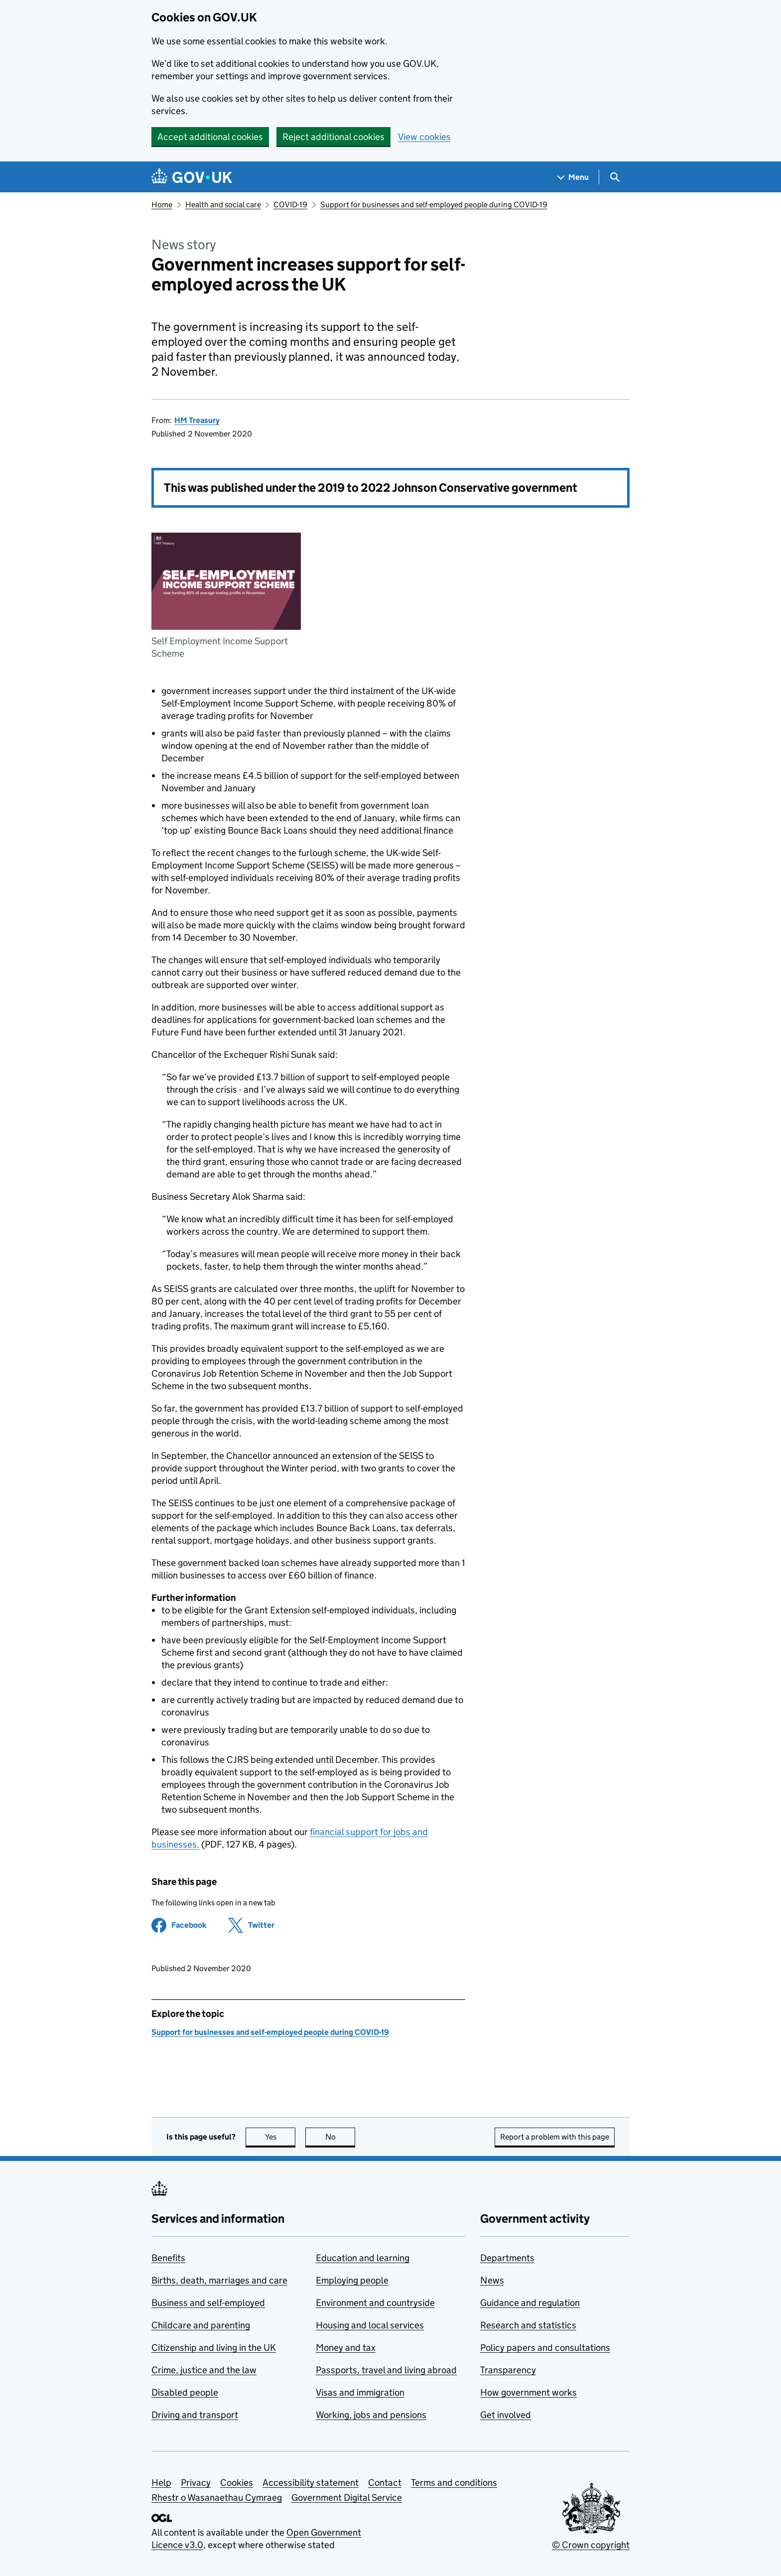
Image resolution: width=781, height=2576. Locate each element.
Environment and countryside (375, 2302)
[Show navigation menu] (573, 177)
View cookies (424, 137)
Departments (507, 2258)
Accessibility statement (310, 2482)
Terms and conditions (454, 2482)
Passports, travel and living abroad (386, 2370)
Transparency (508, 2370)
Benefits (168, 2258)
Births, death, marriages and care (219, 2280)
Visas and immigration (360, 2392)
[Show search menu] (614, 177)
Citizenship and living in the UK (213, 2347)
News (492, 2280)
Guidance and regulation (530, 2302)
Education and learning (362, 2258)
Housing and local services (370, 2325)
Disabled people (184, 2392)
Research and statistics (528, 2325)
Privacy (196, 2482)
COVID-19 (290, 204)
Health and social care (223, 204)
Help (161, 2482)
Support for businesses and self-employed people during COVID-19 (433, 204)
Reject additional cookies (333, 137)
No (340, 2137)
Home (161, 204)
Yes (280, 2137)
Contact (384, 2482)
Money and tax (346, 2347)
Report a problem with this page (554, 2137)
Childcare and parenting (200, 2325)
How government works (528, 2392)
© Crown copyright (591, 2545)
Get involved (505, 2415)
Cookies (236, 2482)
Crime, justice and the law (204, 2370)
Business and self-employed (208, 2302)
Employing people (352, 2280)
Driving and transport (194, 2415)
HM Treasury (197, 420)
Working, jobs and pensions (371, 2415)
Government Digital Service (346, 2497)
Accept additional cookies (210, 137)
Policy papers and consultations (545, 2347)
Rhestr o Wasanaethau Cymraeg (216, 2497)
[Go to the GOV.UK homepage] (191, 177)
